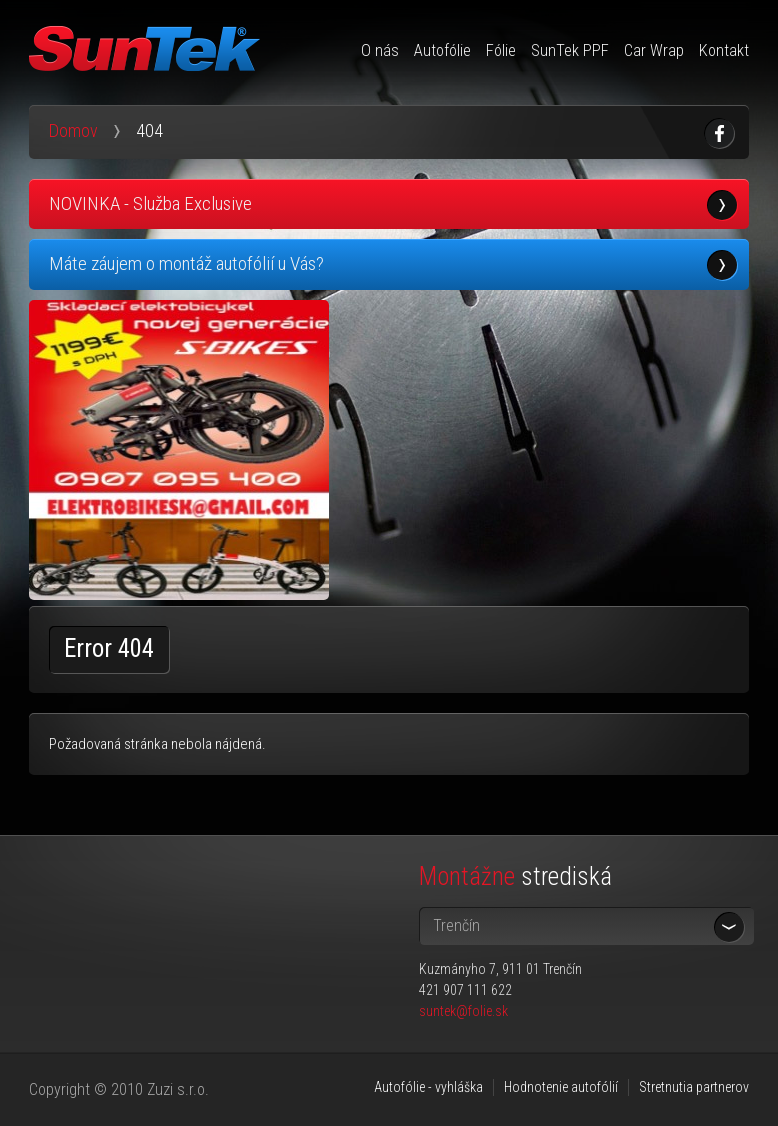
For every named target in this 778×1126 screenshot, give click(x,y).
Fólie (501, 50)
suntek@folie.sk (463, 1011)
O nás (380, 50)
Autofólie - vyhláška (428, 1087)
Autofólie (442, 50)
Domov (73, 130)
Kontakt (724, 50)
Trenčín (456, 925)
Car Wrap (654, 50)
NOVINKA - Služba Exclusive (150, 203)
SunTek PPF (570, 50)
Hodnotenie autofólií (561, 1087)
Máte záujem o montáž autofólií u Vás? (186, 263)
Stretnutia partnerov (694, 1087)
